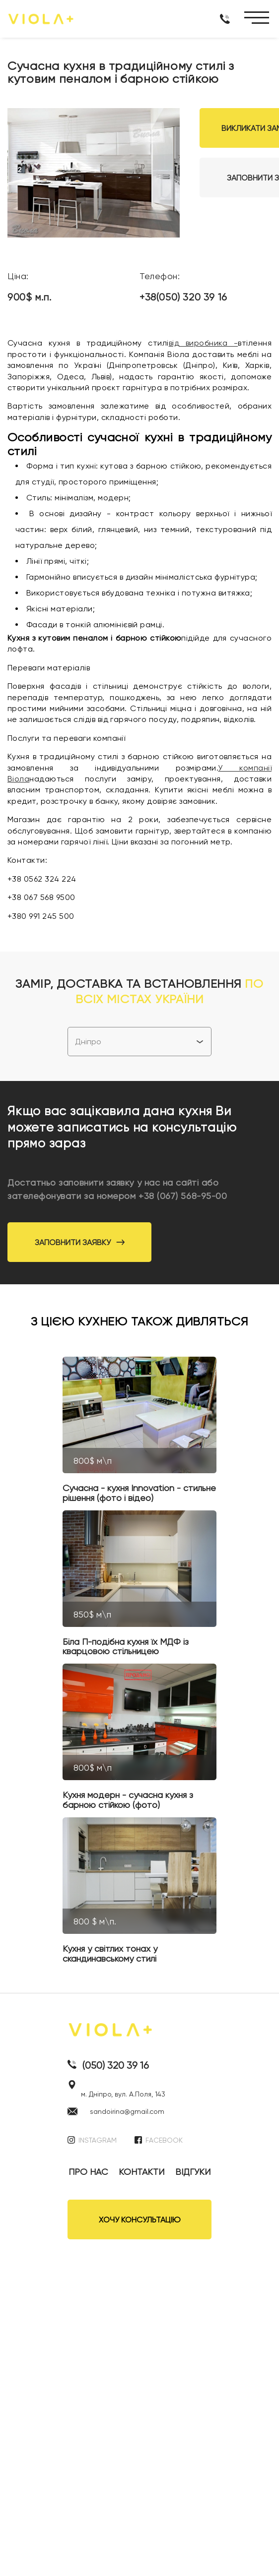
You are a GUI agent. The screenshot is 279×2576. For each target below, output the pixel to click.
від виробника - (203, 343)
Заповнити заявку (80, 1242)
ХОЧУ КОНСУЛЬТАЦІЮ (140, 2219)
